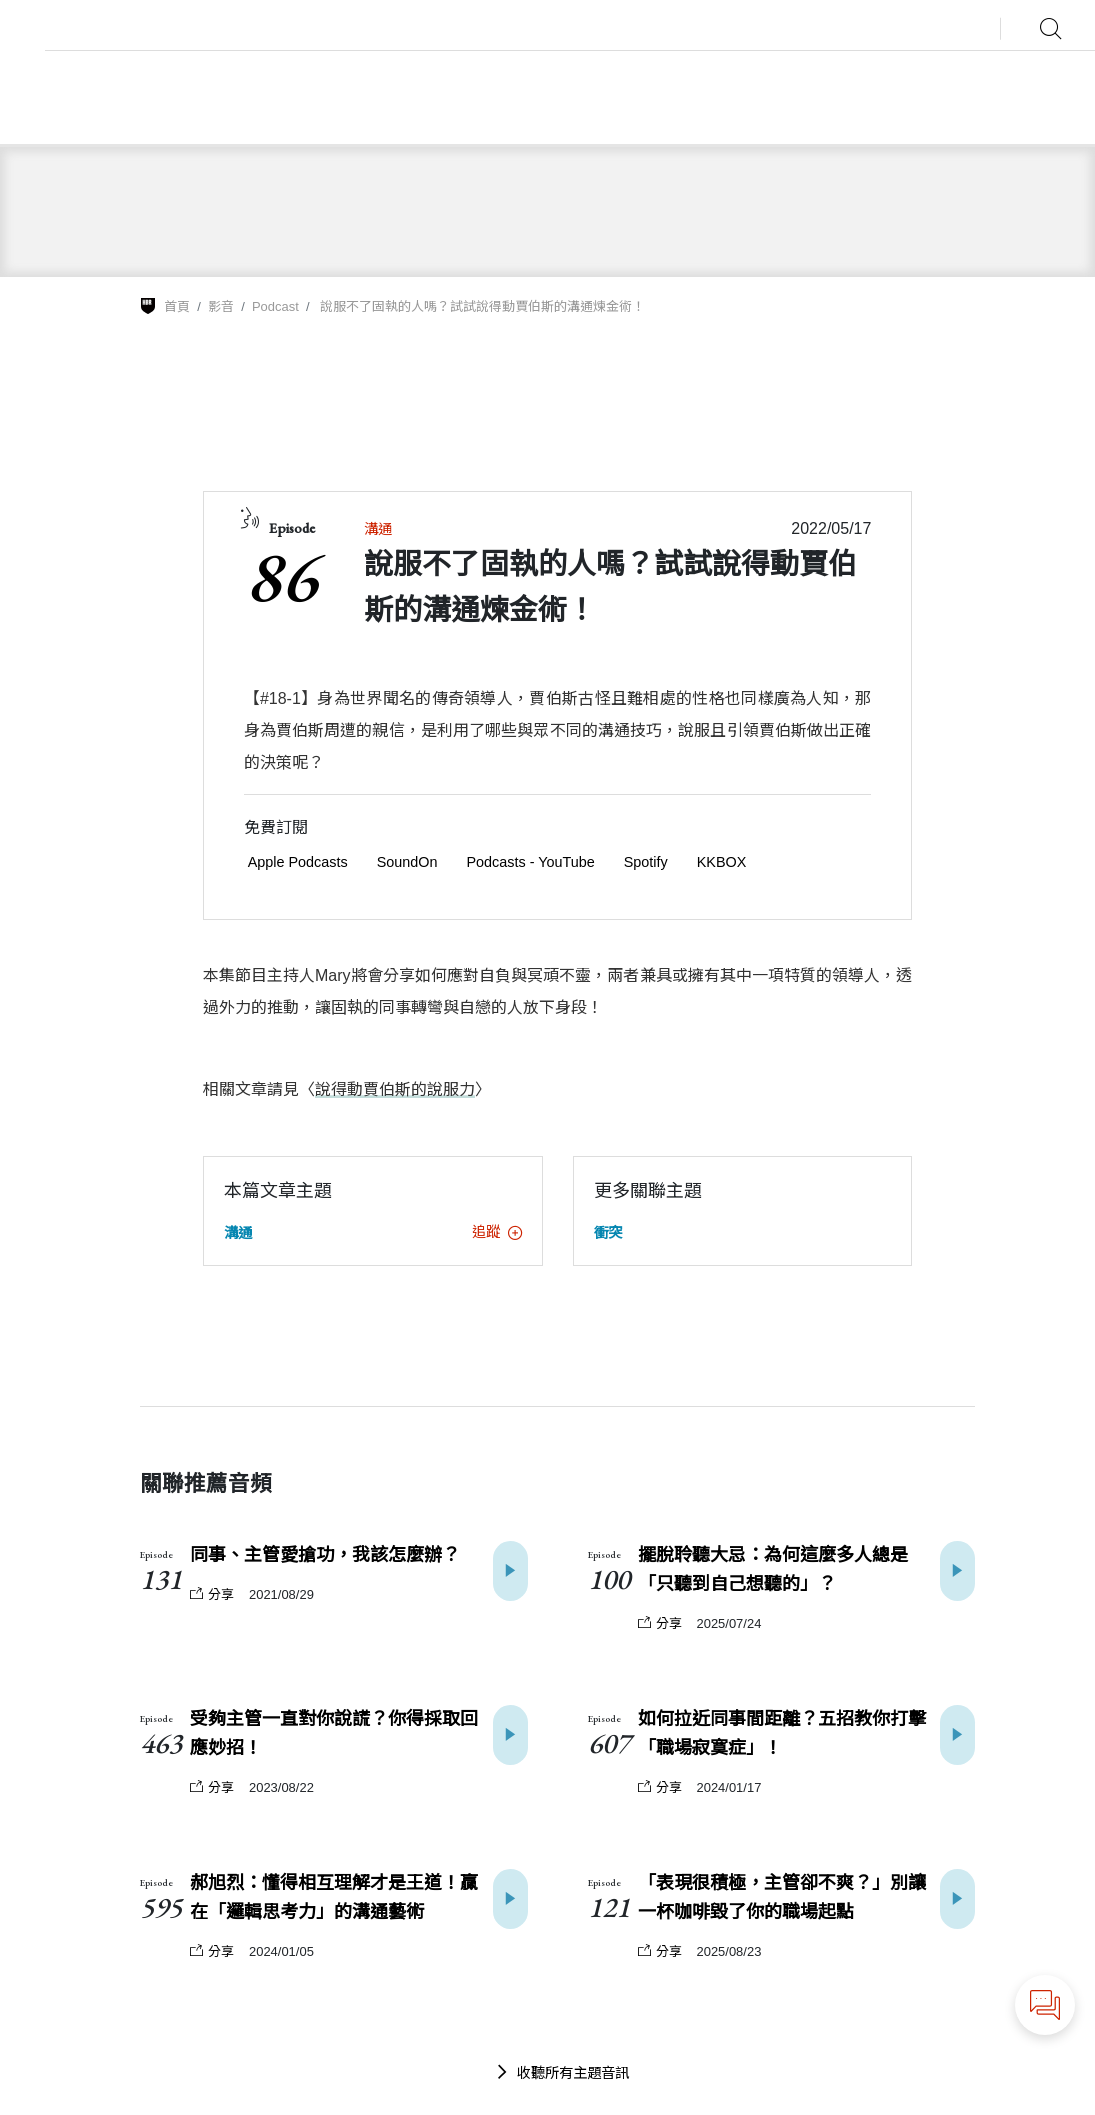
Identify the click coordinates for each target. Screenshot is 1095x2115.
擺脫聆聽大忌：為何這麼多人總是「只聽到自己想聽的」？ (773, 1569)
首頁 (177, 306)
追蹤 (497, 1232)
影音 (221, 306)
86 (281, 575)
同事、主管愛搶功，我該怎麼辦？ (325, 1555)
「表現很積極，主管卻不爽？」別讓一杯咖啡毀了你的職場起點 (782, 1897)
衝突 (608, 1233)
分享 (212, 1594)
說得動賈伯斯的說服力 (395, 1089)
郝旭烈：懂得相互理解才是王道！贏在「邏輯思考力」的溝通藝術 (334, 1897)
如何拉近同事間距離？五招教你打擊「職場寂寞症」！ (782, 1733)
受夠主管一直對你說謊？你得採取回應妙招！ (334, 1733)
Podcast (275, 306)
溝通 (378, 529)
